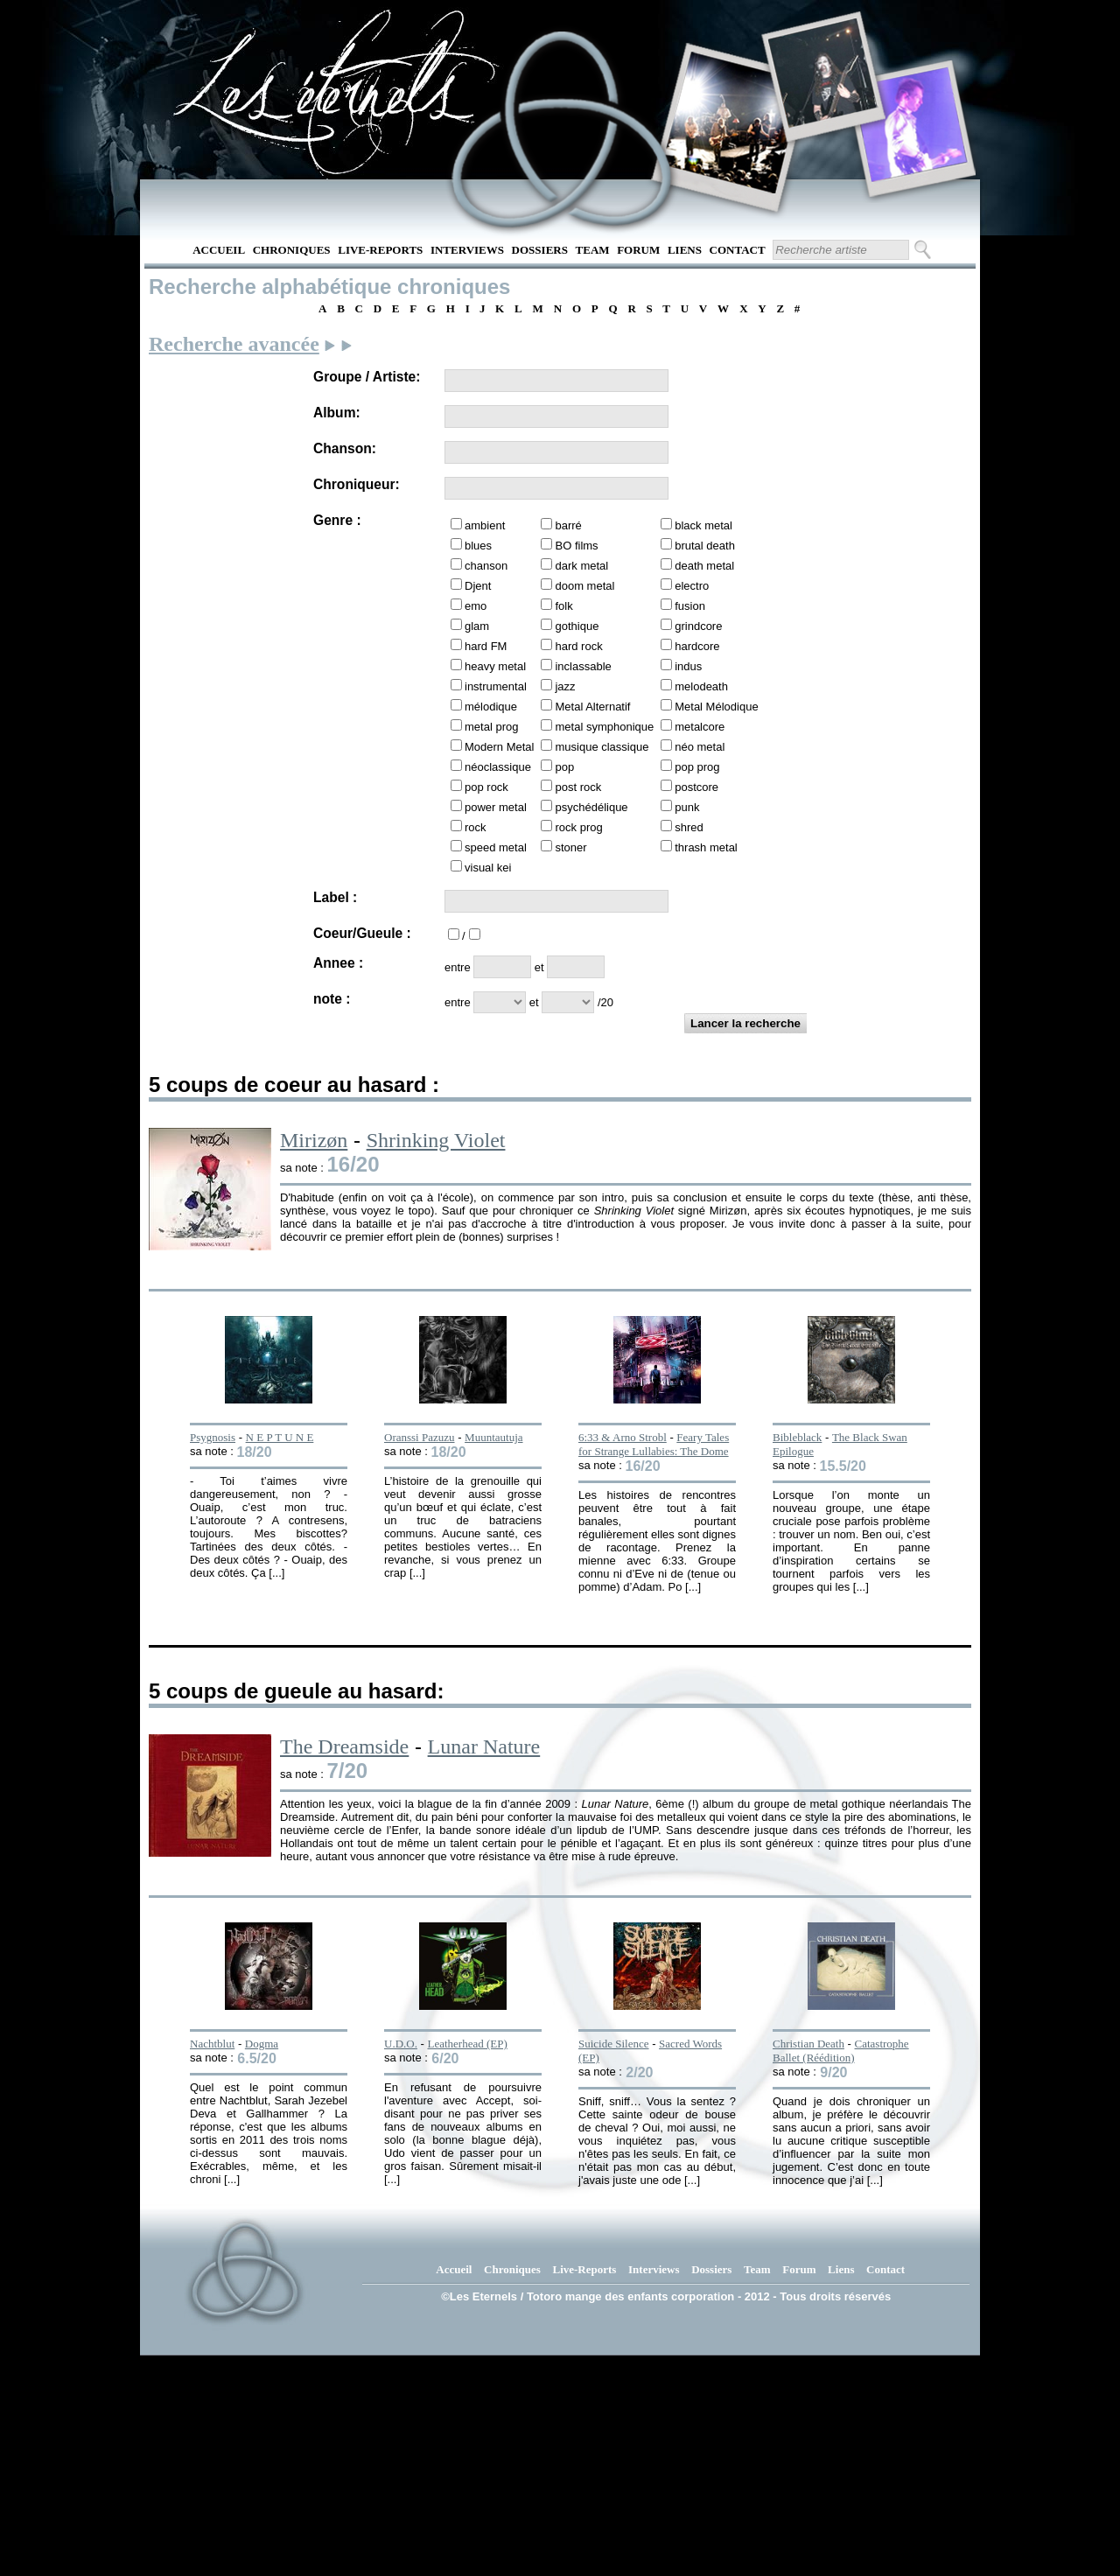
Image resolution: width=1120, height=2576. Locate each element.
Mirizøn (313, 1140)
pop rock (486, 787)
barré (568, 525)
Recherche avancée (234, 343)
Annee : (338, 963)
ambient (485, 525)
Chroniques (292, 249)
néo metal (699, 746)
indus (688, 666)
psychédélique (591, 807)
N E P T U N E (280, 1437)
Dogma (261, 2043)
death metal (704, 565)
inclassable (583, 666)
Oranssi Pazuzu (419, 1437)
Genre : (337, 520)
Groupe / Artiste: (366, 376)
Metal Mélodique (716, 706)
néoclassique (498, 767)
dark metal (581, 565)
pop (564, 767)
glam (477, 626)
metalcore (699, 726)
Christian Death (808, 2043)
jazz (565, 686)
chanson (486, 565)
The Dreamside (344, 1746)
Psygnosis (212, 1437)
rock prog (578, 827)
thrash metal (706, 847)
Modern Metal (499, 746)
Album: (336, 412)
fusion (690, 605)
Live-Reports (380, 249)
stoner (570, 847)
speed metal (496, 847)
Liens (685, 249)
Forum (638, 249)
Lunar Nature (484, 1746)
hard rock (578, 646)
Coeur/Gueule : (362, 933)
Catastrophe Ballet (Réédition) (841, 2050)
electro (692, 585)
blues (478, 545)
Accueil (218, 249)
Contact (738, 249)
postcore (696, 787)
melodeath (701, 686)
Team (593, 249)
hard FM (486, 646)
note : (331, 998)
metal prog (491, 726)
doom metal (584, 585)
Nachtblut (212, 2043)
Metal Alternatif (592, 706)
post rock (578, 787)
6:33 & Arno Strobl (622, 1437)
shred (689, 827)
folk (563, 605)
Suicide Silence (613, 2043)
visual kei (488, 867)
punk (687, 807)
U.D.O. (400, 2043)
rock (475, 827)
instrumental (496, 686)
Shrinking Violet (436, 1140)
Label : (335, 897)
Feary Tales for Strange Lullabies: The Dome (653, 1444)
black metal (703, 525)
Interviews (467, 249)
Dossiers (540, 249)
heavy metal (495, 666)
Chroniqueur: (356, 484)
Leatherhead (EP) (467, 2043)
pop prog (697, 767)
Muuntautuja (493, 1437)
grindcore (698, 626)
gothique (576, 626)
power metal (496, 807)
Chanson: (344, 448)
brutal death (705, 545)
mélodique (491, 706)
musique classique (601, 746)
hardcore (697, 646)
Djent (478, 585)
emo (475, 605)
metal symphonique (604, 726)
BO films (576, 545)
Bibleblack (797, 1437)
